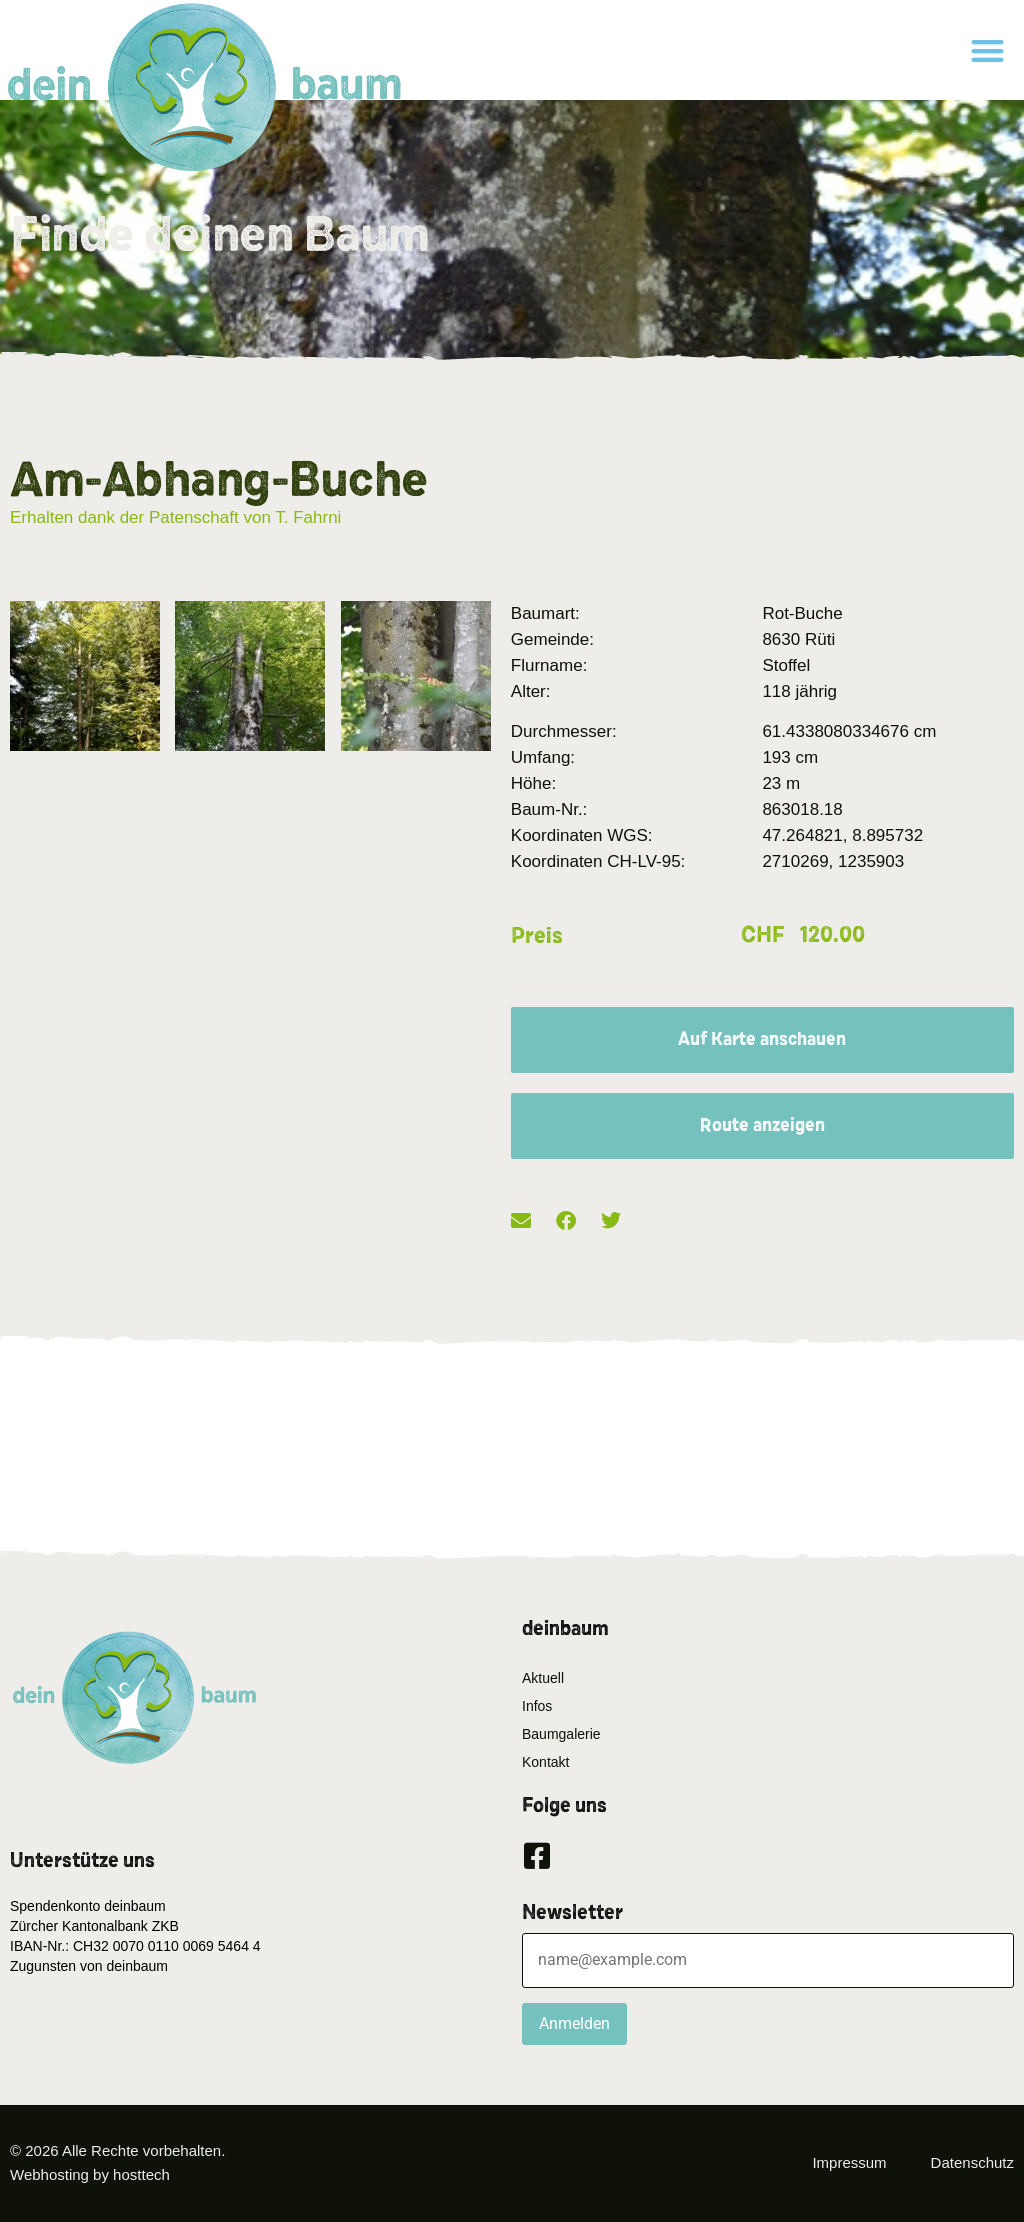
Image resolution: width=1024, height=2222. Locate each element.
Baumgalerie (561, 1734)
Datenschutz (972, 2162)
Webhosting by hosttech (90, 2174)
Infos (537, 1706)
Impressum (849, 2162)
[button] (987, 50)
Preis (537, 936)
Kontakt (545, 1762)
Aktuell (543, 1678)
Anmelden (574, 2023)
